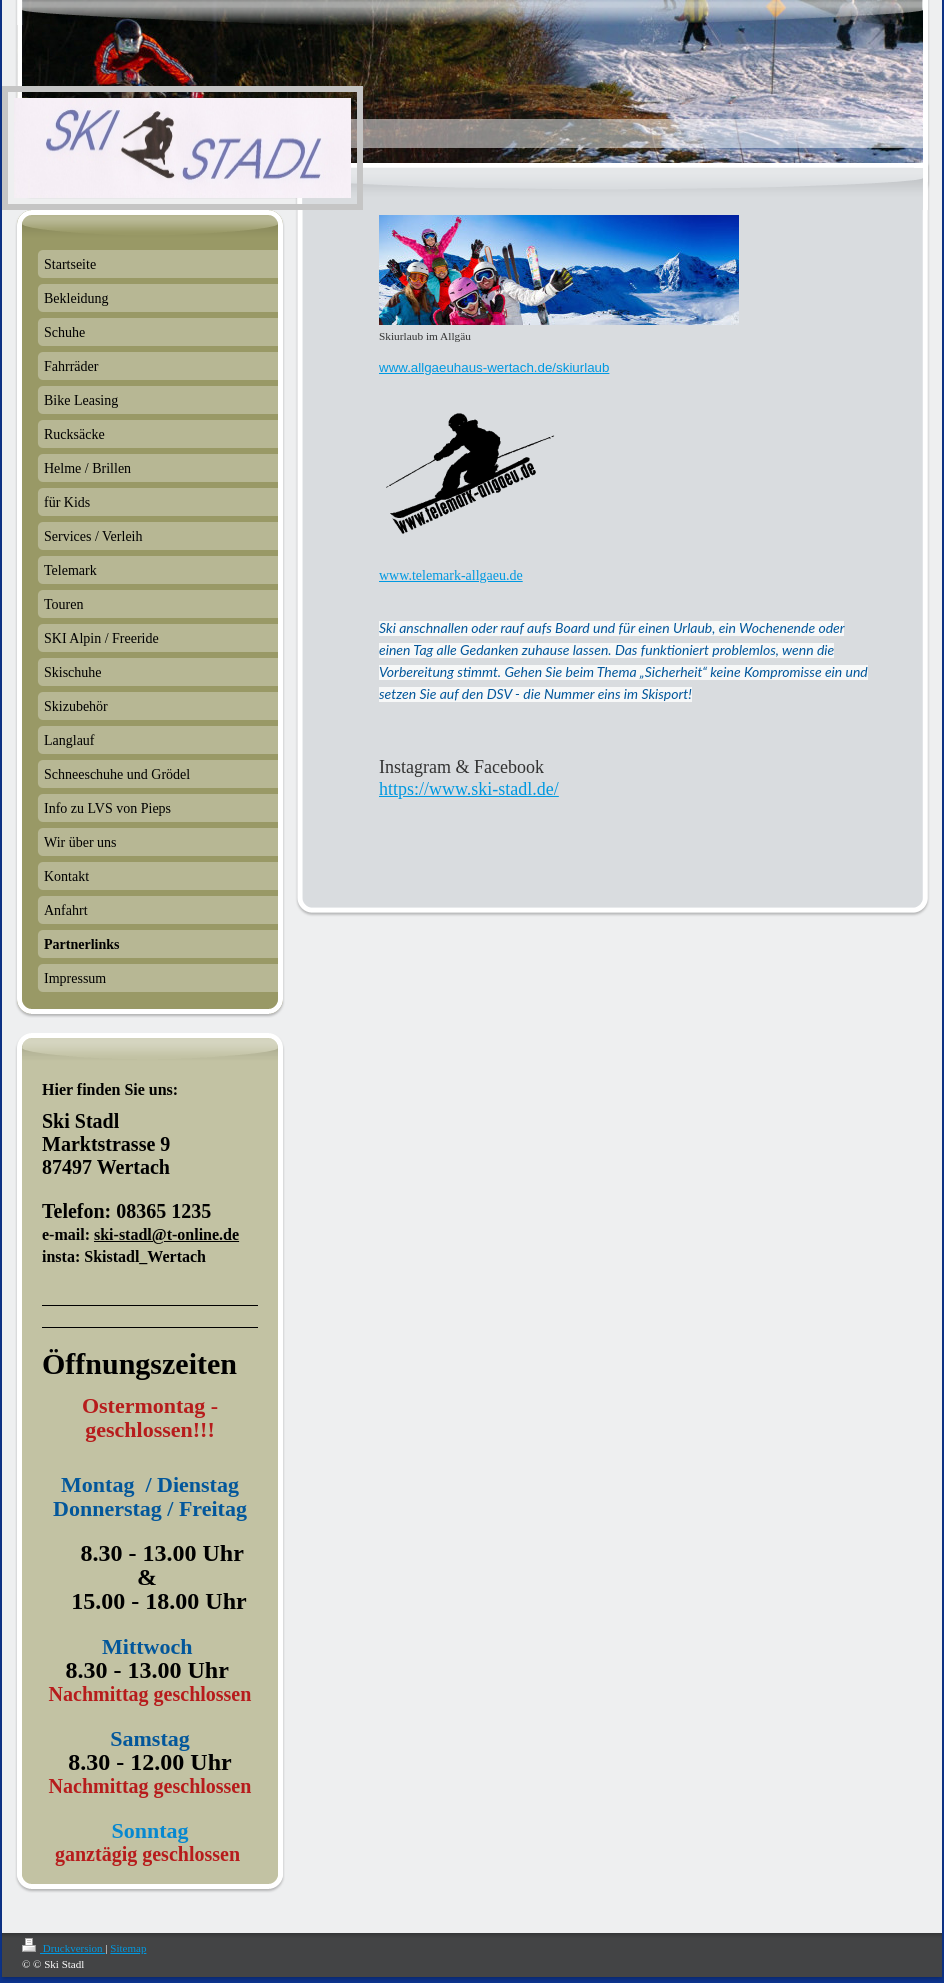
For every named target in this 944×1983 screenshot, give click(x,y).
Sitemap (128, 1948)
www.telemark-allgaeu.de (451, 575)
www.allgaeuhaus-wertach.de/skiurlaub (494, 367)
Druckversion (63, 1948)
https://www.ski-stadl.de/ (469, 789)
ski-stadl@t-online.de (166, 1234)
